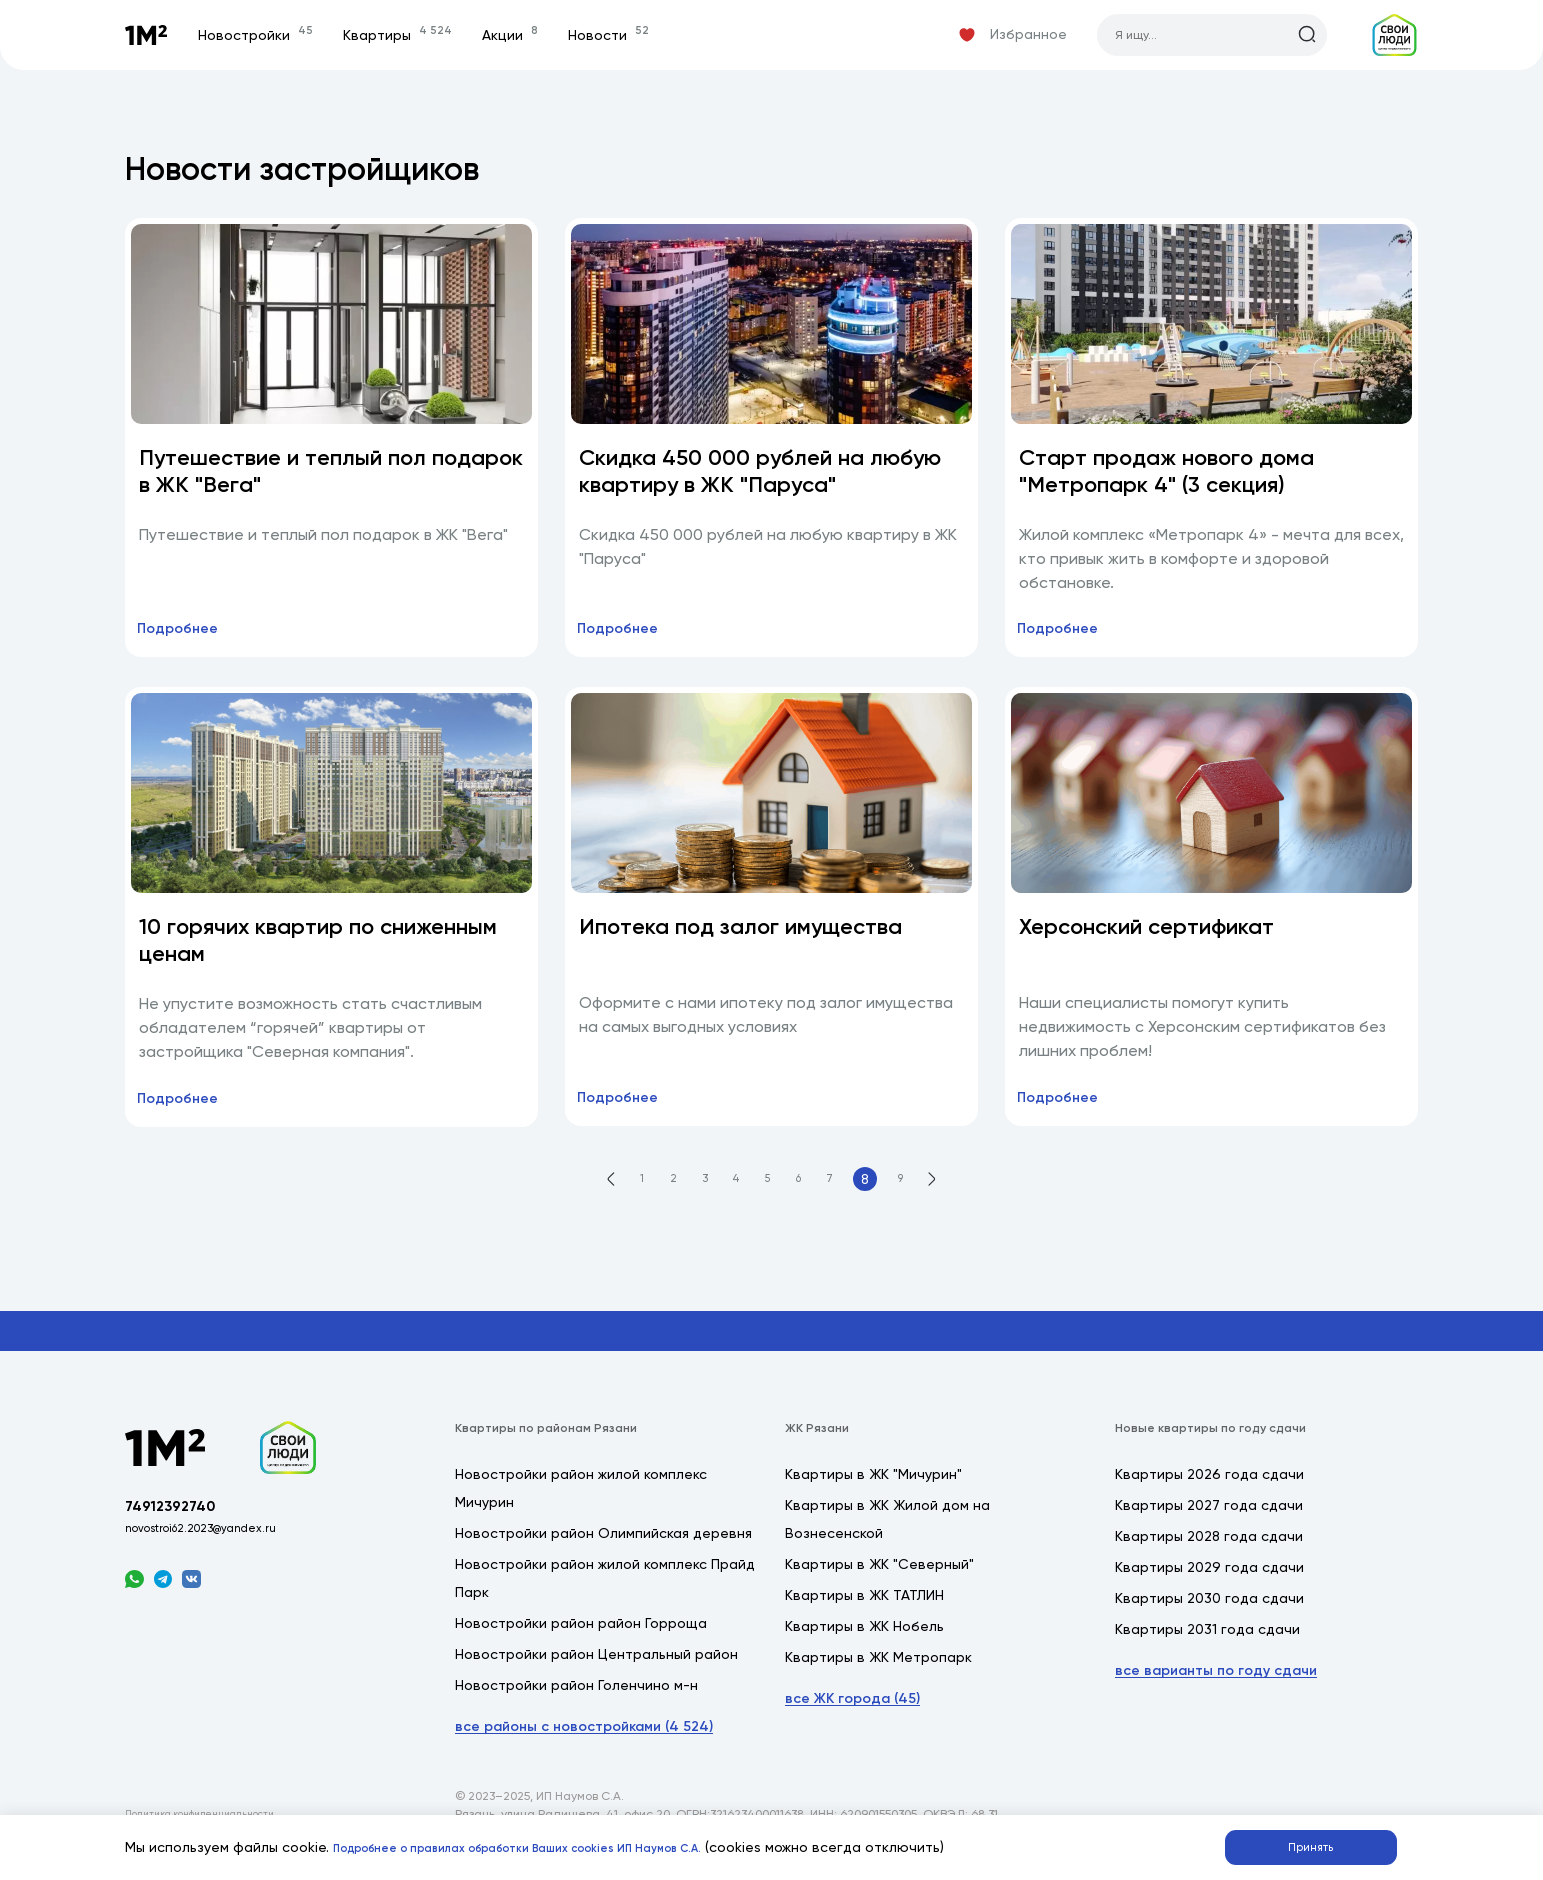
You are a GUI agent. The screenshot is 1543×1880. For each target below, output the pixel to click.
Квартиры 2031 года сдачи (1207, 1650)
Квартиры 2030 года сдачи (1209, 1619)
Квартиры (418, 35)
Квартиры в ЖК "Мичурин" (873, 1495)
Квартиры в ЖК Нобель (864, 1647)
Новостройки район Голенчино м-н (576, 1706)
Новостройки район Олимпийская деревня (603, 1554)
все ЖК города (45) (852, 1719)
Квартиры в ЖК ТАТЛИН (864, 1616)
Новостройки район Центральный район (596, 1675)
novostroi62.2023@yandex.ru (220, 1563)
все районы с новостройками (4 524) (584, 1747)
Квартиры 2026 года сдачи (1209, 1495)
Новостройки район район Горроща (581, 1644)
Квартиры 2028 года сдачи (1209, 1557)
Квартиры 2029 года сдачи (1209, 1588)
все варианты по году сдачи (1216, 1691)
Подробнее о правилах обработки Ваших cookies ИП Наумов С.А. (561, 1843)
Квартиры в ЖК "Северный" (879, 1585)
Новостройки (276, 35)
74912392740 (181, 1537)
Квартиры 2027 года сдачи (1209, 1526)
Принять (1322, 1843)
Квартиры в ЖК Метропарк (878, 1678)
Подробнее (190, 638)
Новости (629, 35)
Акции (531, 35)
